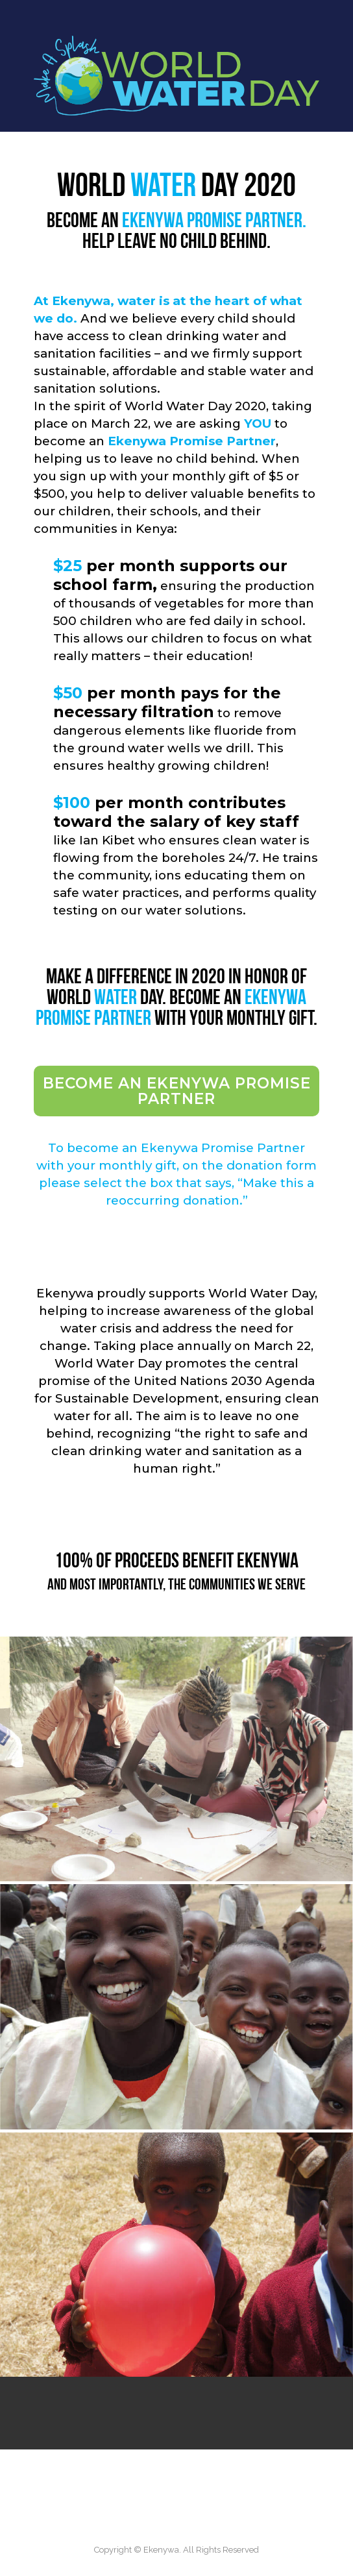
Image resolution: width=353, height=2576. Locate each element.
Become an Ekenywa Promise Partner (177, 1091)
